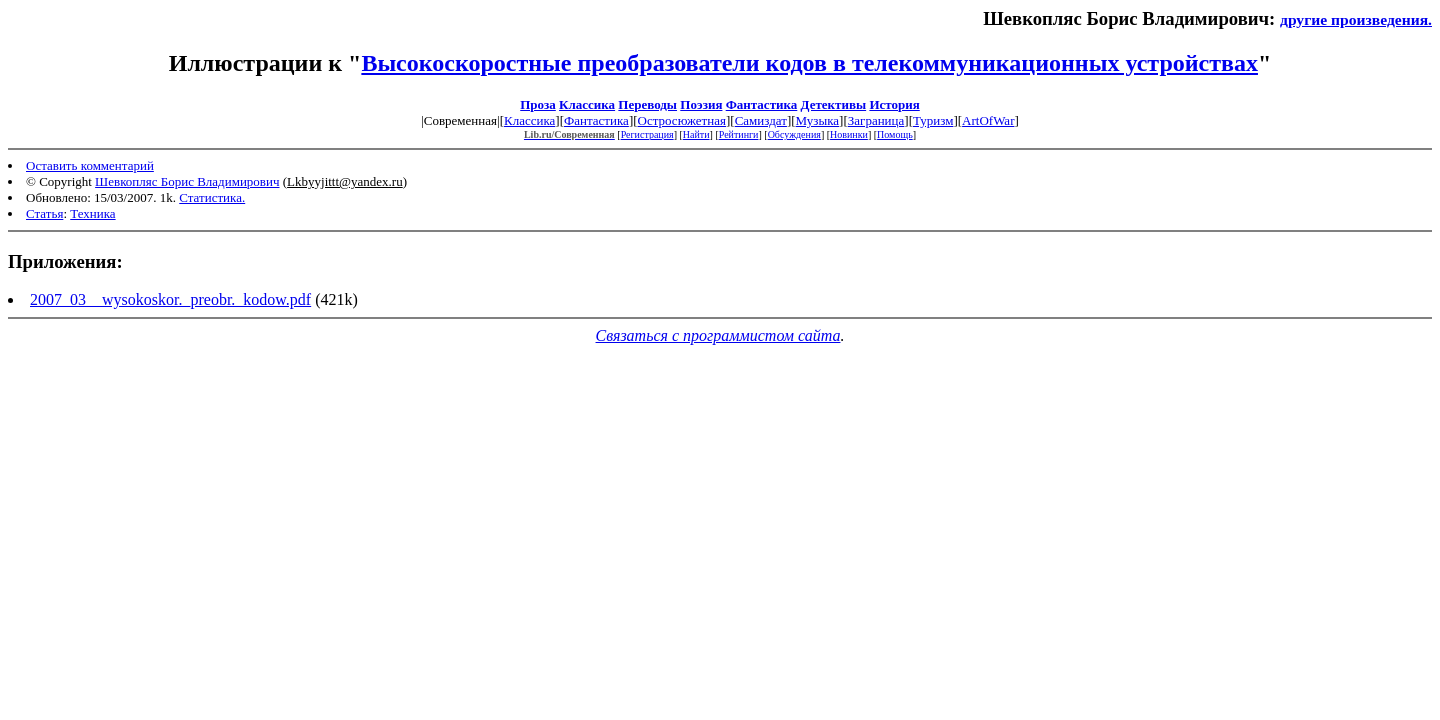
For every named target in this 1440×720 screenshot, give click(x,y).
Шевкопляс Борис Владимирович (187, 181)
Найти (696, 134)
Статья (44, 213)
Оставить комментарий (90, 165)
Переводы (647, 104)
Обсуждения (794, 134)
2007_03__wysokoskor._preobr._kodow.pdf (170, 299)
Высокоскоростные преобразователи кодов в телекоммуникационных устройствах (809, 63)
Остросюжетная (682, 120)
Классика (587, 104)
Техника (92, 213)
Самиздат (761, 120)
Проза (538, 104)
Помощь (895, 134)
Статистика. (212, 197)
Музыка (818, 120)
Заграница (876, 120)
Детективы (834, 104)
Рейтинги (739, 134)
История (894, 104)
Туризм (933, 120)
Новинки (849, 134)
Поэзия (701, 104)
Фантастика (762, 104)
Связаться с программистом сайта (718, 335)
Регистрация (647, 134)
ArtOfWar (988, 120)
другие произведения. (1356, 19)
